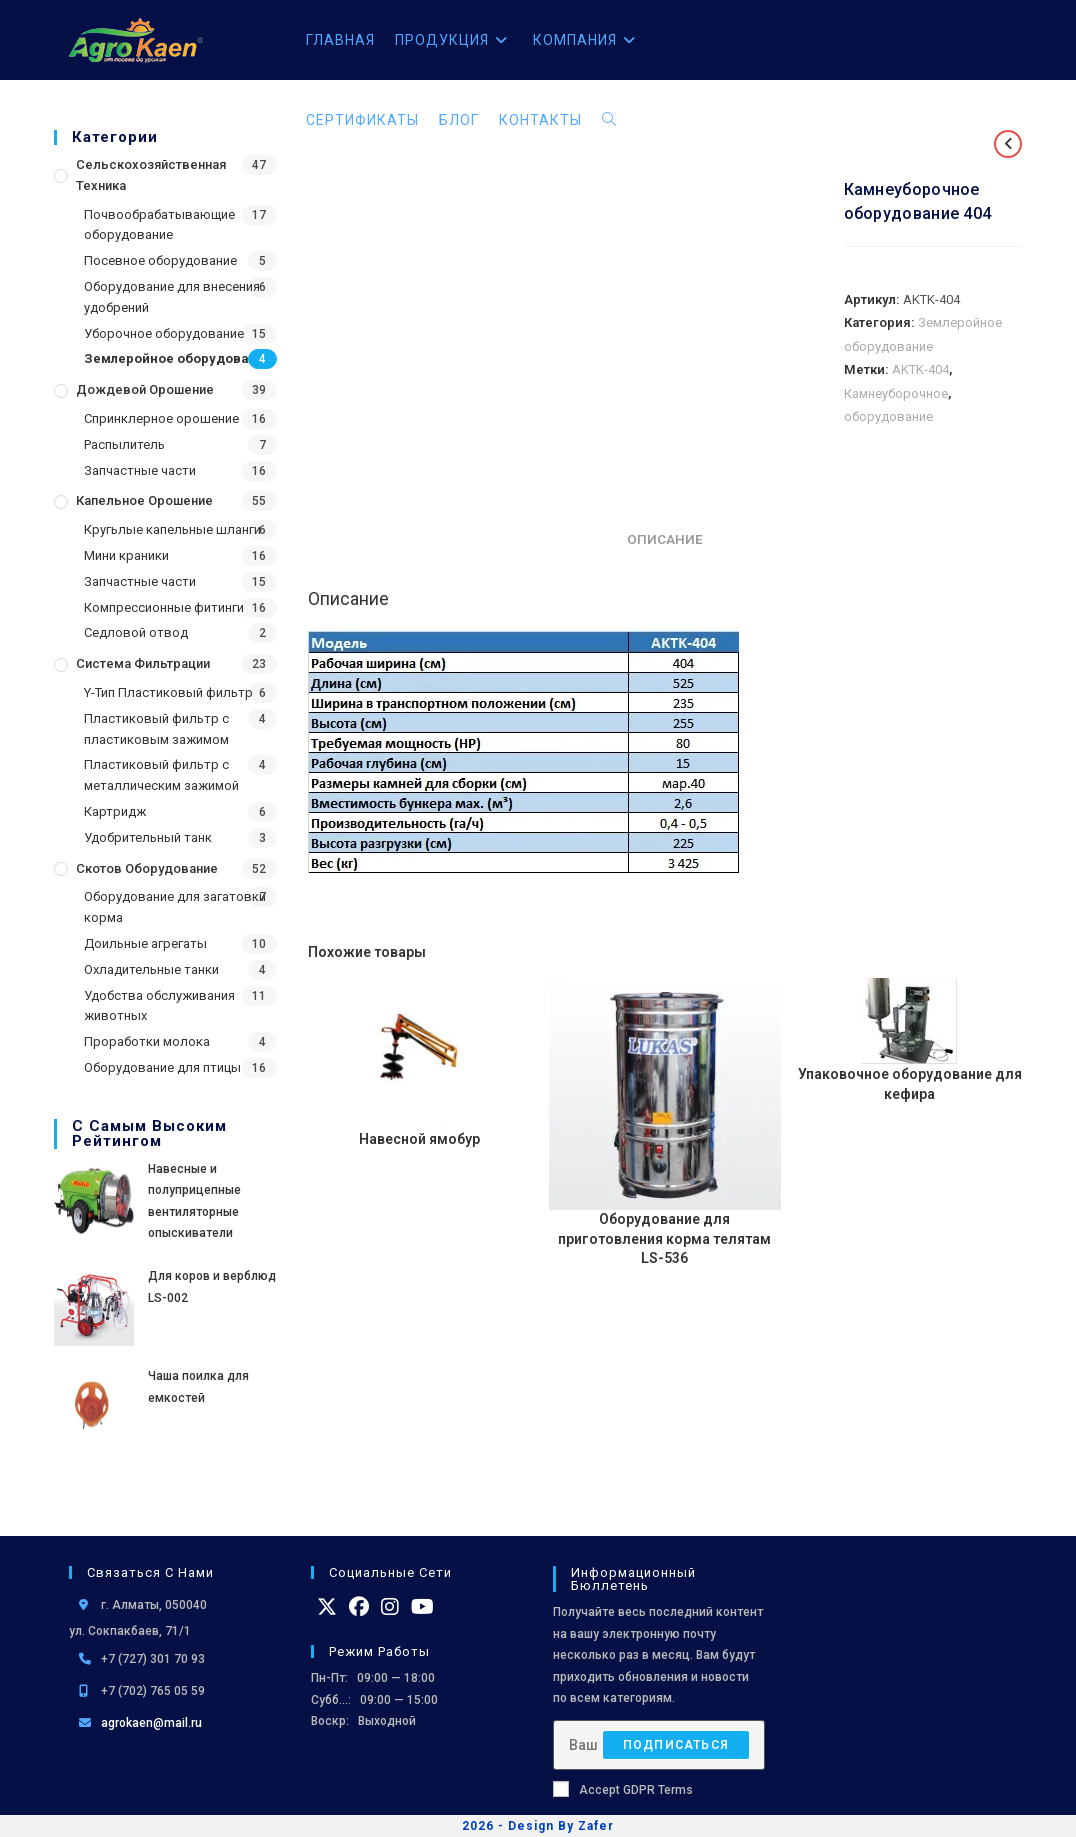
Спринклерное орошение (161, 418)
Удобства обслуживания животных (159, 1006)
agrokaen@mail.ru (151, 1723)
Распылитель (124, 444)
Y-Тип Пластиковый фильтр (168, 692)
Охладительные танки (151, 969)
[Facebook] (359, 1607)
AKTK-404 (920, 369)
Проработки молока (147, 1041)
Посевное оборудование (160, 260)
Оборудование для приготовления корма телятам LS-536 (664, 1238)
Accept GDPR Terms (623, 1789)
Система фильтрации (143, 663)
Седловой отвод (136, 632)
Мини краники (126, 555)
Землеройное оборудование (178, 358)
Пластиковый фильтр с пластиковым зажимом (156, 729)
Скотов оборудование (147, 868)
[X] (327, 1607)
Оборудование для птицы (162, 1067)
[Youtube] (422, 1607)
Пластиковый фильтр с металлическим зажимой (161, 775)
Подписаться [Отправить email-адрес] (676, 1745)
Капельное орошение (144, 500)
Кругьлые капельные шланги (172, 529)
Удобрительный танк (148, 837)
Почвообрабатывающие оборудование (159, 225)
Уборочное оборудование (164, 333)
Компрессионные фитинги (164, 607)
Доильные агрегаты (145, 943)
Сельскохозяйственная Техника (151, 175)
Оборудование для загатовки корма (175, 907)
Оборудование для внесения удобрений (172, 297)
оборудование (888, 416)
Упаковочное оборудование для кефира (910, 1084)
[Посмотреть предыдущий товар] (1008, 144)
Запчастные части (140, 470)
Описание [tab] (665, 539)
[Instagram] (390, 1607)
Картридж (115, 811)
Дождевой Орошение (145, 389)
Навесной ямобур (419, 1139)
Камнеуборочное (896, 393)
